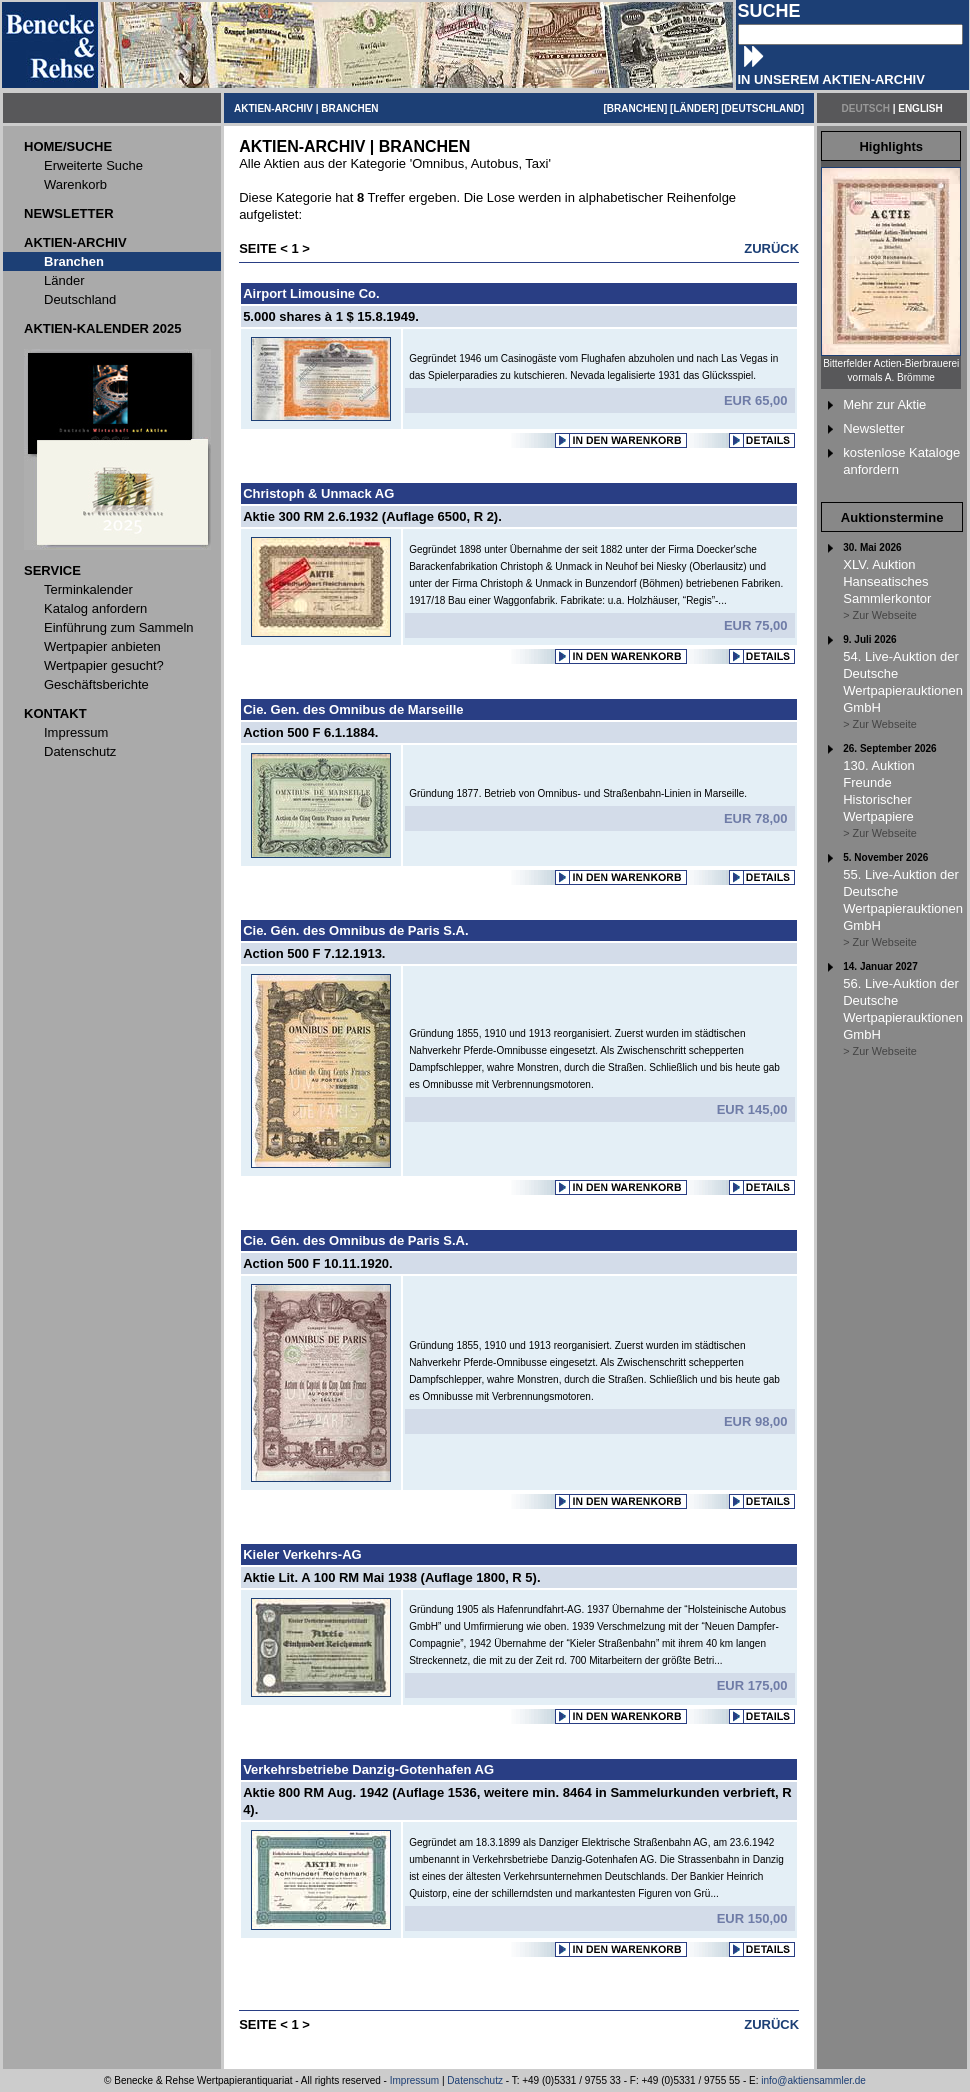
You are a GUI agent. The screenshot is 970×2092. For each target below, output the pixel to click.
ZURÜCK (771, 248)
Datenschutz (475, 2080)
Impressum (414, 2080)
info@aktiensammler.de (813, 2080)
